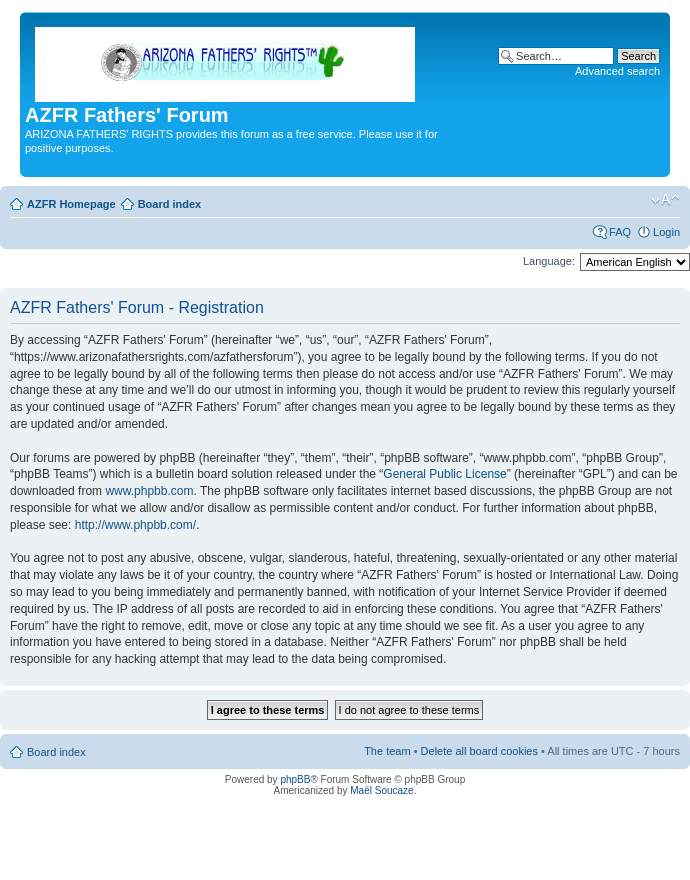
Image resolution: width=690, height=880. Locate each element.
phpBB (295, 779)
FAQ (620, 232)
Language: (549, 261)
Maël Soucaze (381, 790)
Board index (170, 204)
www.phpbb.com (149, 491)
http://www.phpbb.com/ (135, 525)
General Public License (444, 474)
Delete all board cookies (479, 751)
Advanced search (617, 71)
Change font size (665, 200)
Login (666, 232)
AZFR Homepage (71, 204)
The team (387, 751)
